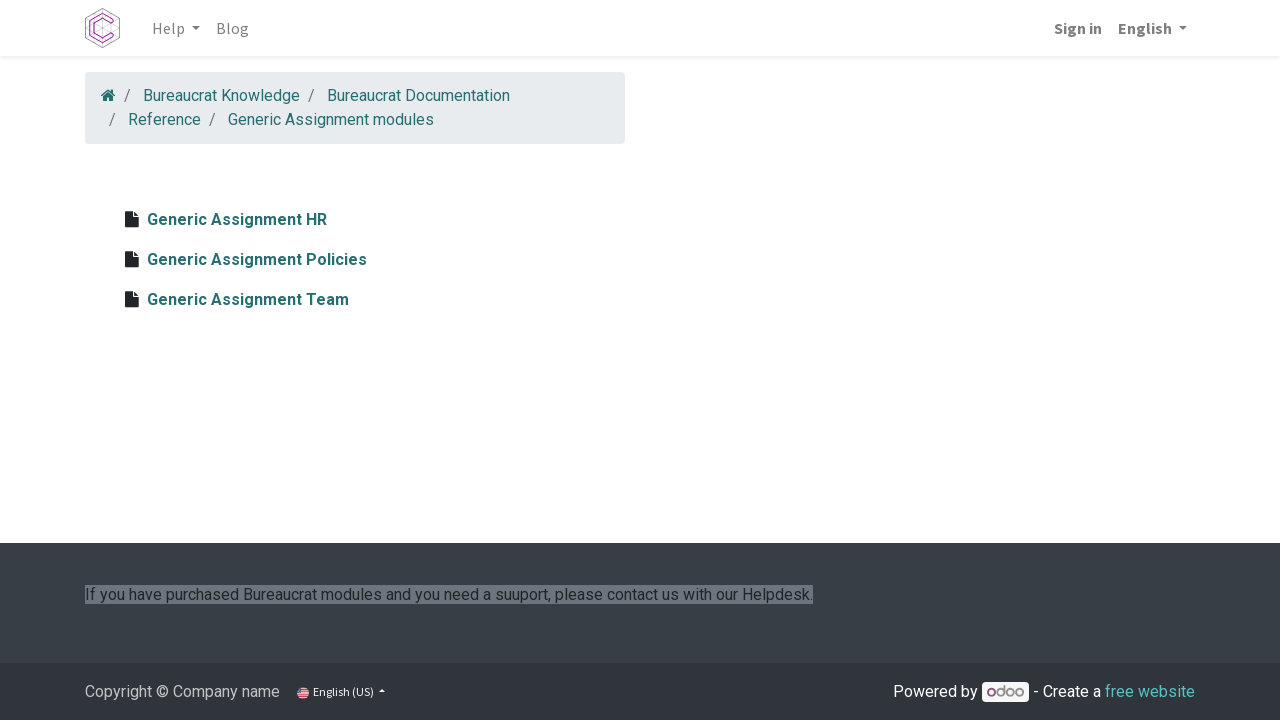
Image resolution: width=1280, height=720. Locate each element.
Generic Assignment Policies (257, 259)
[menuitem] (232, 28)
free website (1150, 691)
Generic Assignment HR (237, 219)
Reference (164, 119)
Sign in (1078, 28)
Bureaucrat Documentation (418, 95)
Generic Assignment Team (248, 299)
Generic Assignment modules (331, 119)
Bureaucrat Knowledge (221, 95)
